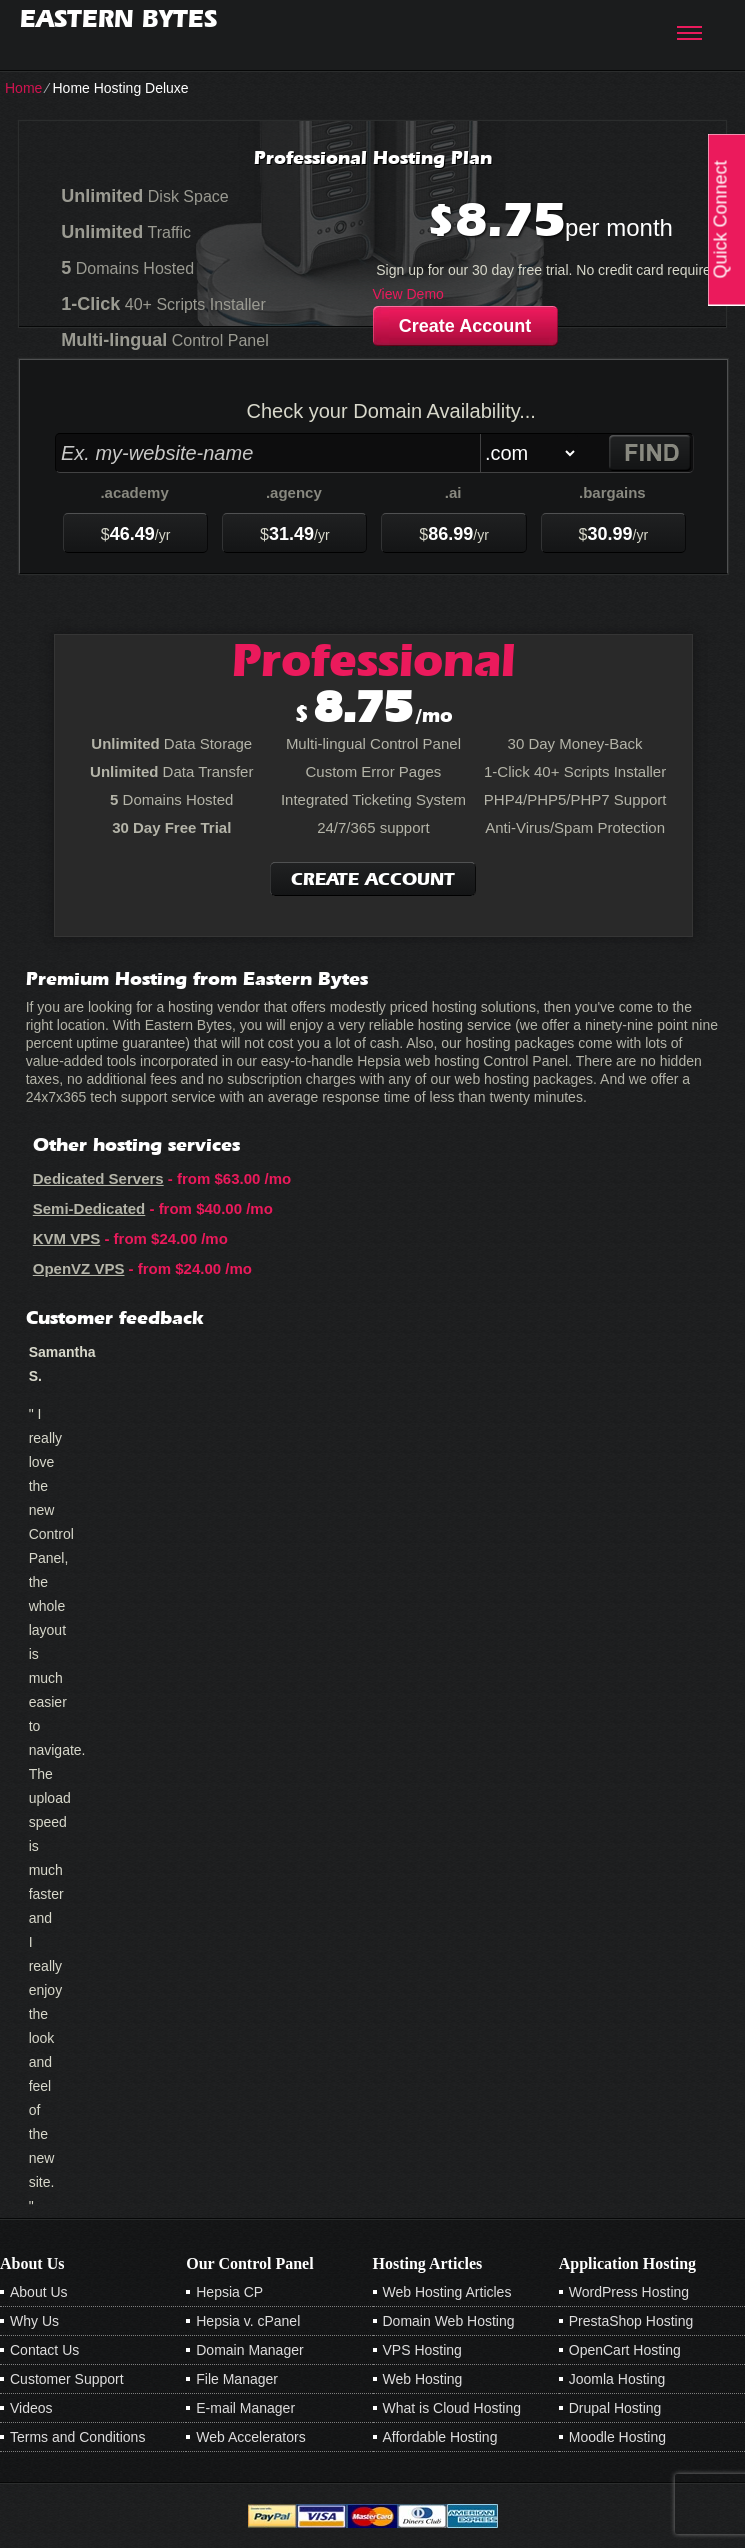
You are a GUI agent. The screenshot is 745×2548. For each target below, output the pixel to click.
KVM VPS (67, 1238)
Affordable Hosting (440, 2437)
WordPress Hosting (629, 2292)
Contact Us (44, 2350)
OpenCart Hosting (625, 2350)
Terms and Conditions (77, 2437)
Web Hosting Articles (447, 2292)
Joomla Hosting (617, 2379)
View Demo (408, 294)
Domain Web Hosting (449, 2321)
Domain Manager (249, 2350)
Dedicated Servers (98, 1178)
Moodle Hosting (617, 2437)
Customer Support (67, 2379)
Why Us (34, 2321)
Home (23, 88)
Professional (373, 659)
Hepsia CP (229, 2292)
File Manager (237, 2379)
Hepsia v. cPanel (248, 2321)
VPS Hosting (422, 2350)
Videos (31, 2408)
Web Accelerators (250, 2437)
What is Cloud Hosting (452, 2408)
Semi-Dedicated (89, 1208)
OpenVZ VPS (79, 1268)
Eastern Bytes (118, 18)
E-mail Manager (245, 2408)
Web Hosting (423, 2379)
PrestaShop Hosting (631, 2321)
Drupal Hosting (615, 2408)
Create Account (465, 326)
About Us (39, 2292)
